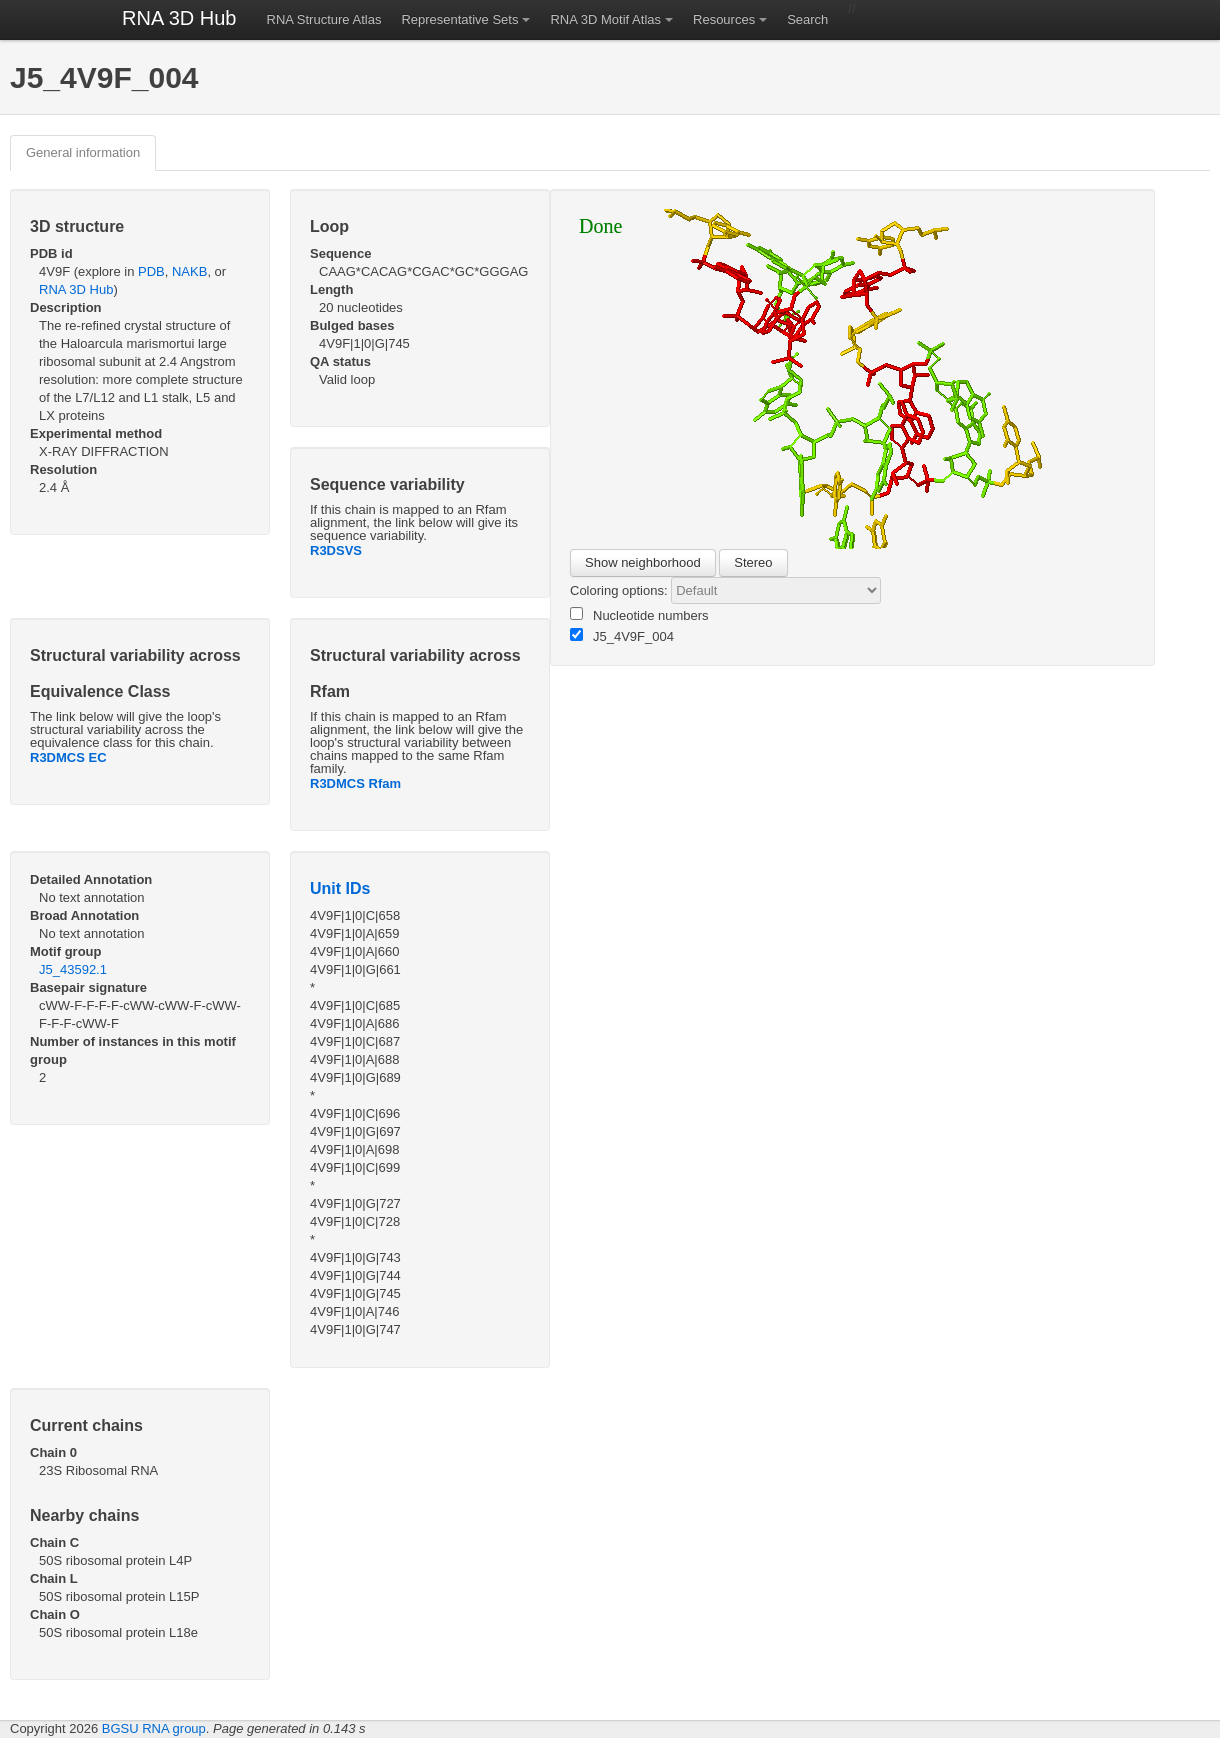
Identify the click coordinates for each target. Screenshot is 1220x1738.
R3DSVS (336, 550)
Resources (724, 19)
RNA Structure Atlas (324, 19)
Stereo (753, 562)
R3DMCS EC (68, 757)
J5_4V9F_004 (622, 636)
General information (83, 152)
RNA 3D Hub (179, 18)
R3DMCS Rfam (355, 783)
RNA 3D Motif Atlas (605, 19)
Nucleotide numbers (639, 615)
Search (807, 19)
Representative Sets (459, 19)
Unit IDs (340, 888)
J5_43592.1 (73, 969)
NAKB (189, 271)
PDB (151, 271)
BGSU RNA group (154, 1728)
